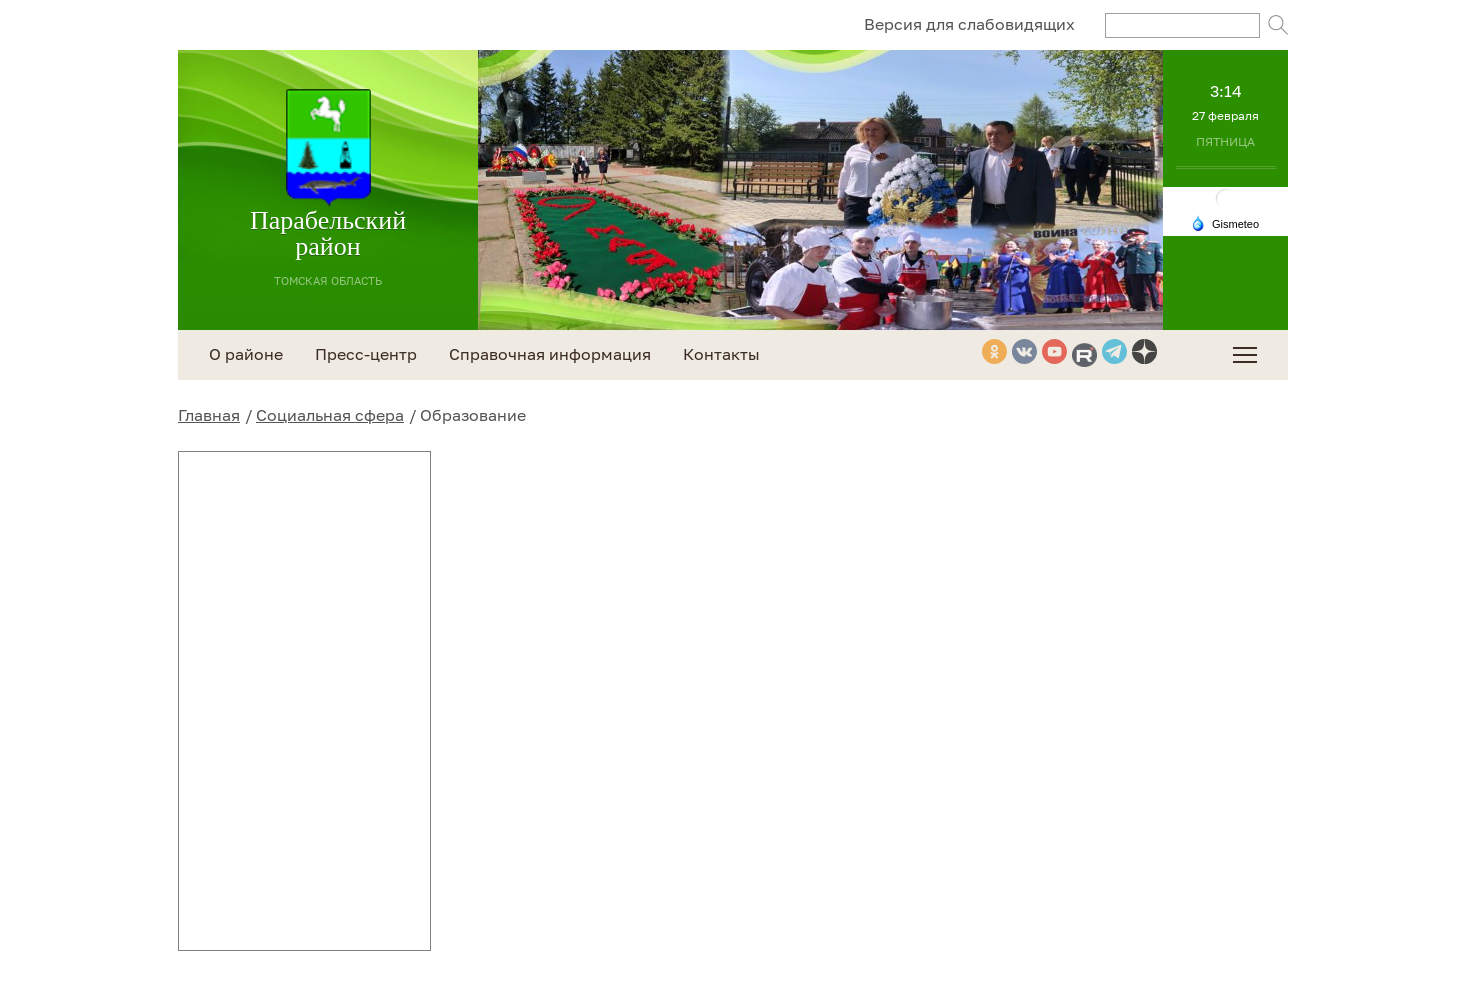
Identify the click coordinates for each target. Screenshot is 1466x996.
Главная (209, 415)
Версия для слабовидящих (969, 24)
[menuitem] (1245, 355)
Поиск (1278, 25)
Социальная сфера (330, 415)
